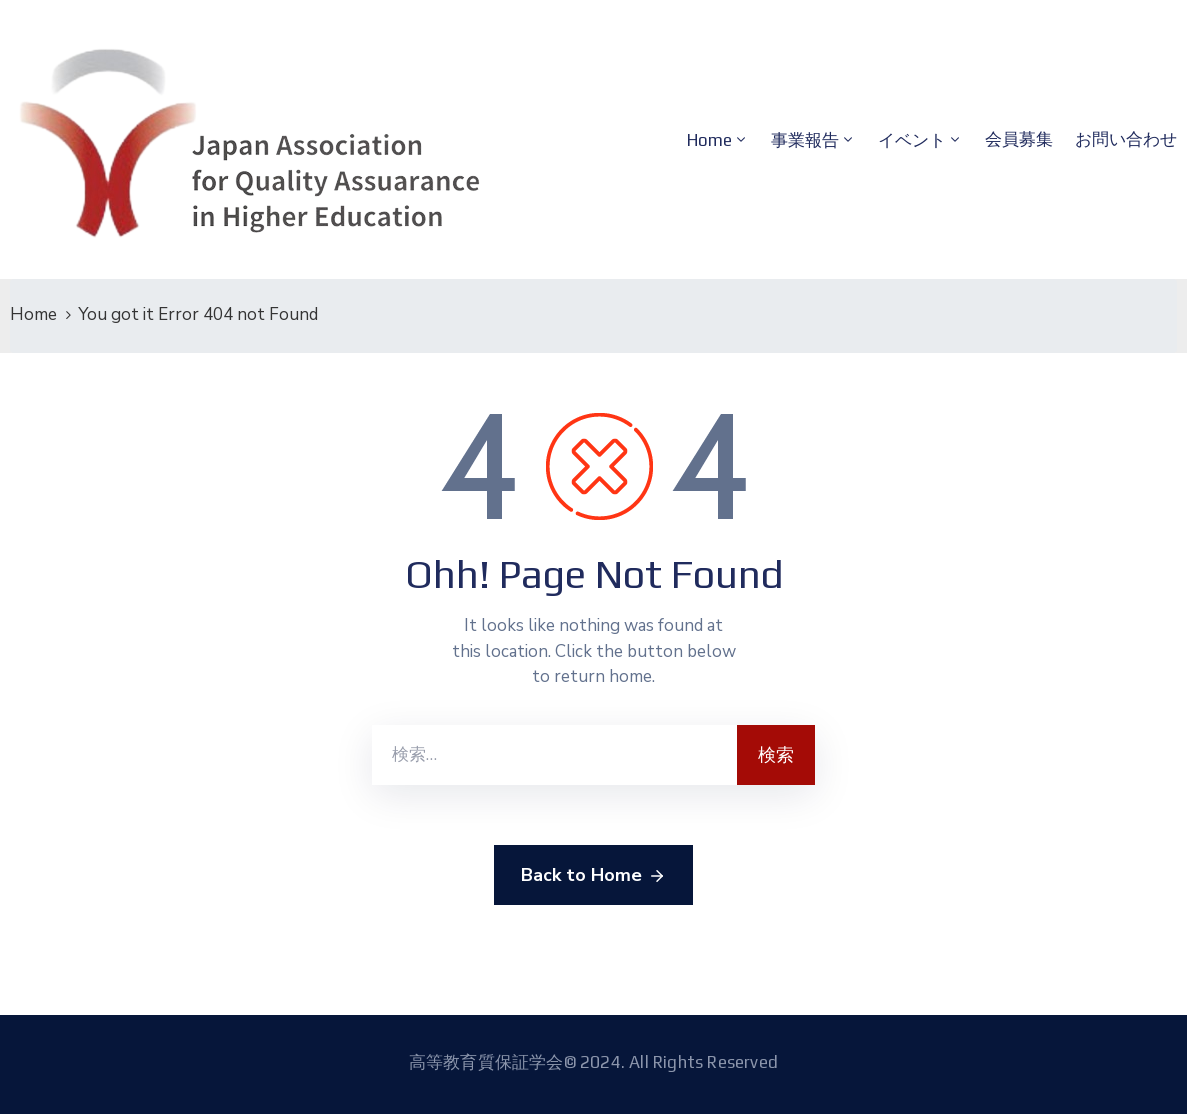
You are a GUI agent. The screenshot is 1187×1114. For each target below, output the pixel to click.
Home (709, 140)
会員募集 (1019, 139)
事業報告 (805, 140)
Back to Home (593, 876)
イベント (912, 140)
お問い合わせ (1126, 139)
